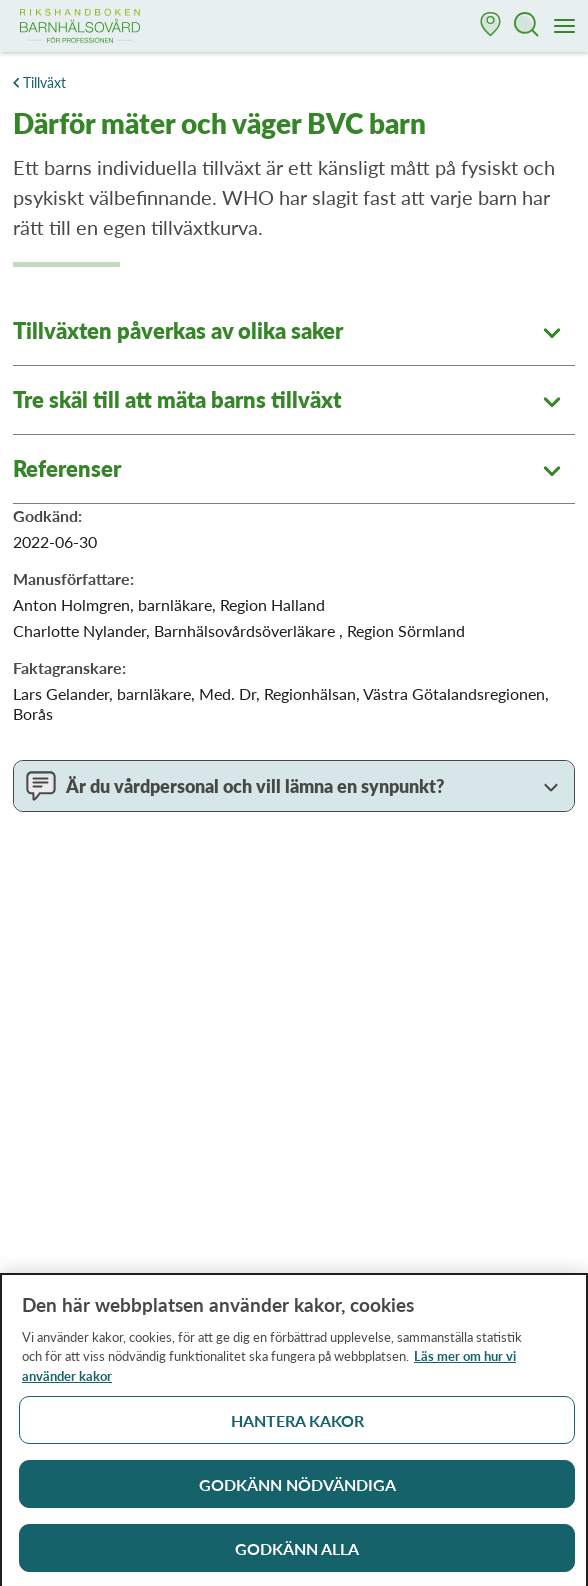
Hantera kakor (297, 1427)
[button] (491, 26)
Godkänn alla (297, 1555)
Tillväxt (44, 82)
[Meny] (565, 27)
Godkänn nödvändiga (297, 1491)
